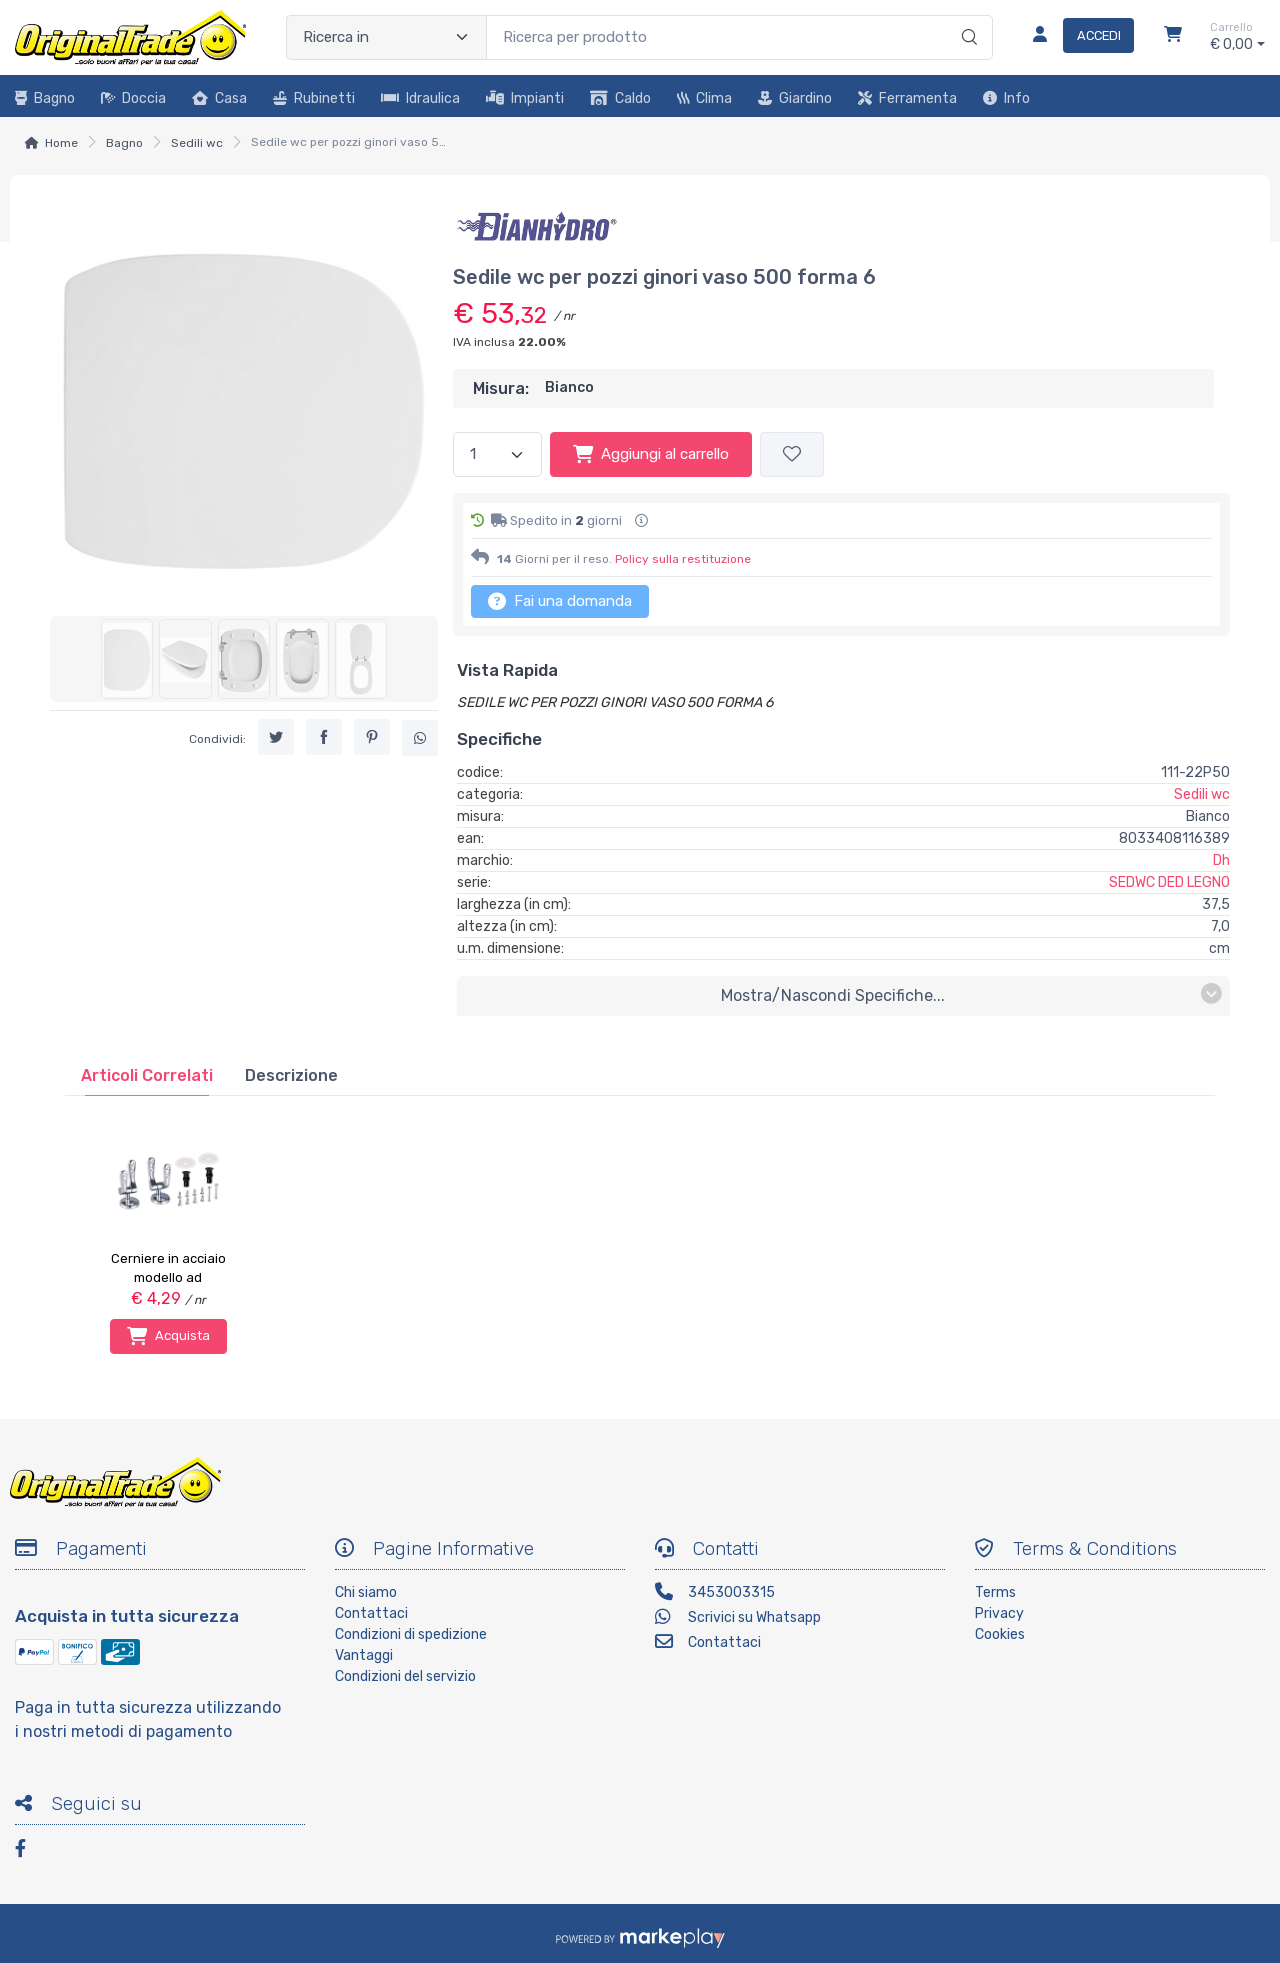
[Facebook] (30, 1851)
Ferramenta (907, 98)
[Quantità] (497, 454)
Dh (1221, 860)
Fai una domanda (560, 601)
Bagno (45, 98)
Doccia (133, 98)
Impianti (525, 98)
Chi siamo (366, 1592)
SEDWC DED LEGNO (1169, 882)
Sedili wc (197, 143)
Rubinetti (314, 98)
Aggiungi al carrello (651, 454)
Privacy (999, 1613)
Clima (704, 98)
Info (1006, 98)
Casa (219, 98)
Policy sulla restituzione (683, 559)
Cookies (1000, 1634)
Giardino (795, 98)
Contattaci (371, 1613)
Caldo (620, 98)
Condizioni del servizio (405, 1676)
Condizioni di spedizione (411, 1634)
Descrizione (291, 1075)
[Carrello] (1173, 37)
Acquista (168, 1336)
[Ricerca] (966, 17)
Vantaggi (364, 1655)
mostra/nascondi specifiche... (971, 994)
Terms (995, 1592)
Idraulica (420, 98)
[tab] (147, 1075)
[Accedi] (1075, 37)
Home (61, 143)
